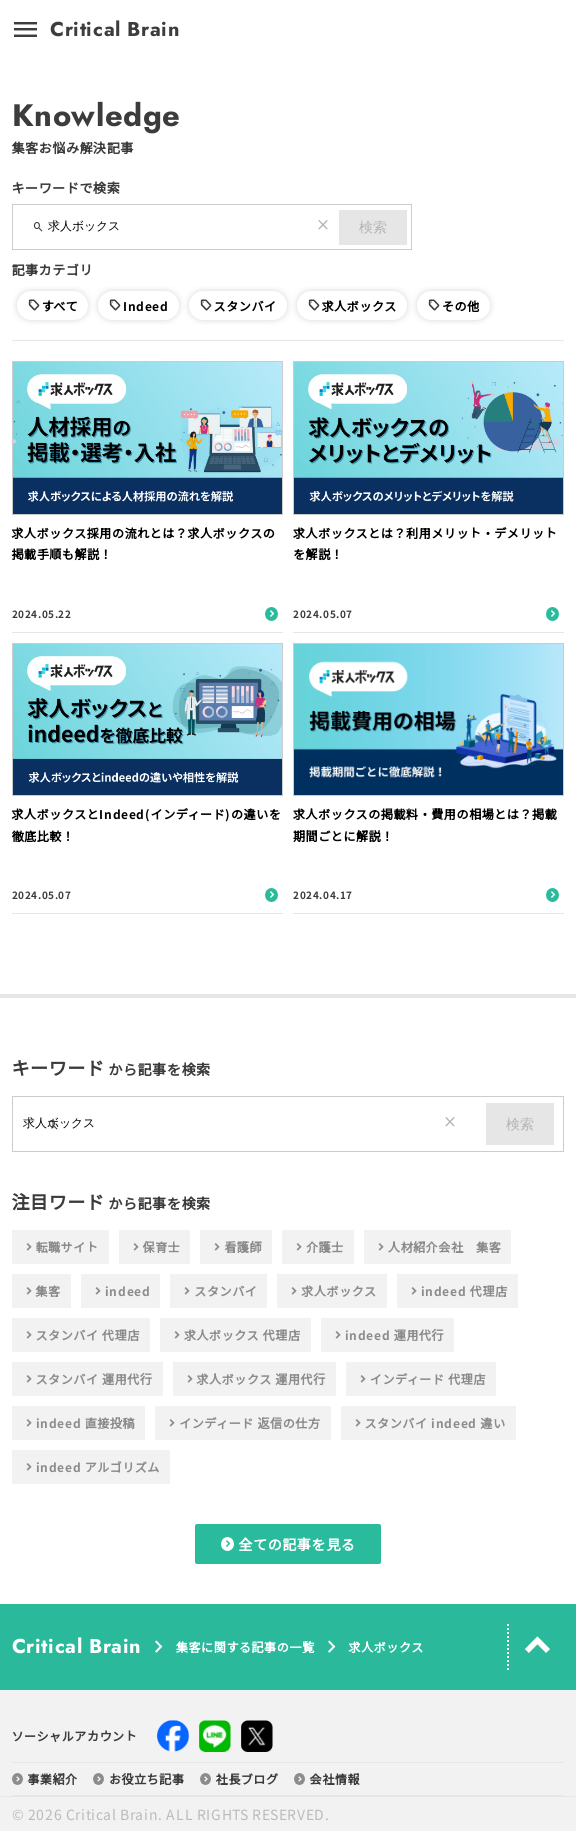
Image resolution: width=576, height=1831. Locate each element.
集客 (41, 1291)
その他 (461, 305)
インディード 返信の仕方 (242, 1423)
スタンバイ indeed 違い (428, 1423)
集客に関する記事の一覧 (245, 1647)
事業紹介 (45, 1779)
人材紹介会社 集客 (437, 1247)
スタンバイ (245, 305)
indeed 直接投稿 (79, 1423)
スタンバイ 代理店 (81, 1335)
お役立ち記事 (139, 1779)
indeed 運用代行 (388, 1335)
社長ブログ (239, 1779)
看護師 (236, 1247)
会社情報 (327, 1779)
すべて (60, 305)
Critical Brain (115, 30)
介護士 (318, 1247)
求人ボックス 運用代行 (254, 1379)
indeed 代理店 (457, 1291)
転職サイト (60, 1247)
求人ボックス (359, 305)
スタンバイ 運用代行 (87, 1379)
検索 (373, 227)
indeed (121, 1291)
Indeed (146, 305)
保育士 (155, 1247)
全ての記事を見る (288, 1544)
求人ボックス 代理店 (235, 1335)
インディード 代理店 (421, 1379)
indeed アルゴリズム (91, 1467)
